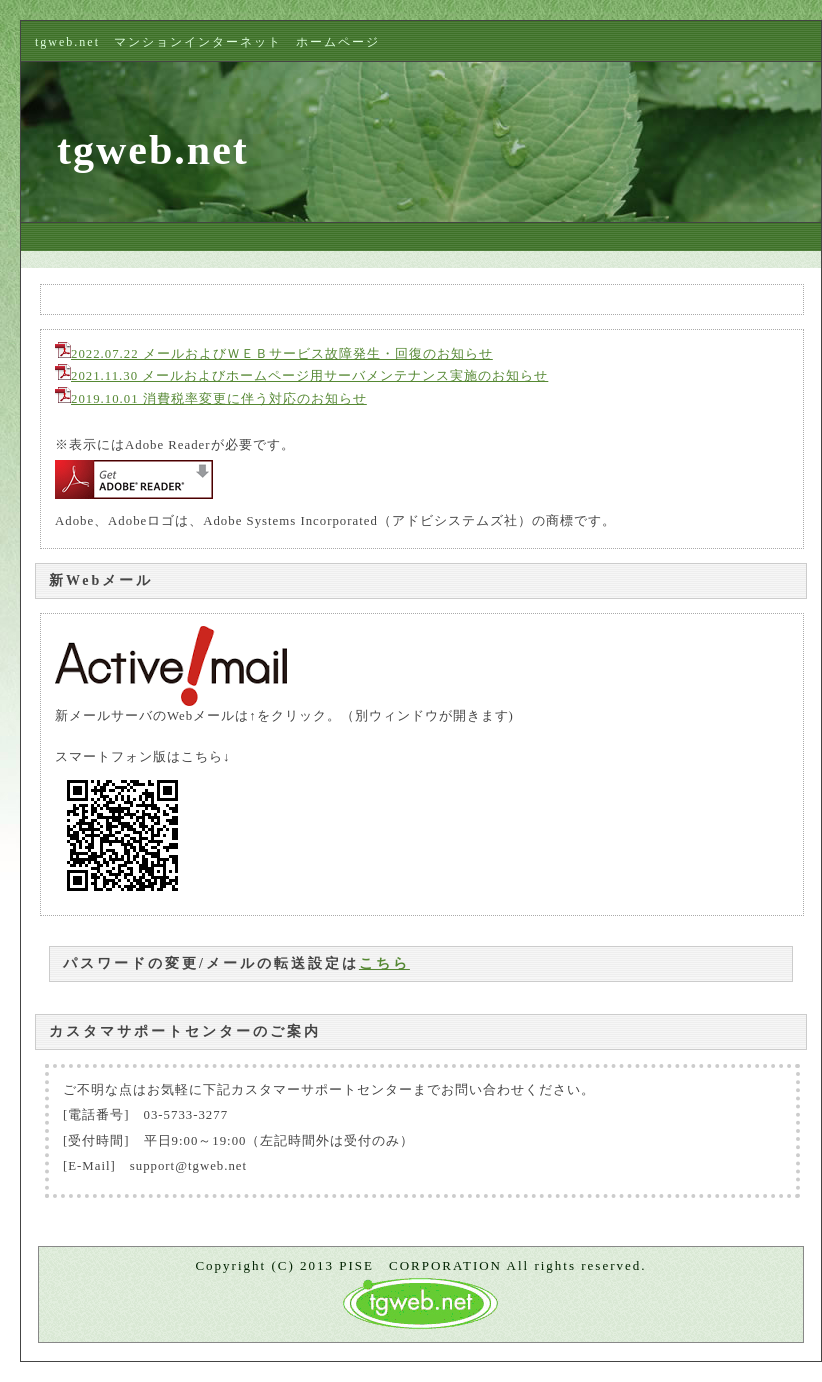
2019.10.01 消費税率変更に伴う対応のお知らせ (211, 399)
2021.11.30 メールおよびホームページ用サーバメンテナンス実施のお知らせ (301, 376)
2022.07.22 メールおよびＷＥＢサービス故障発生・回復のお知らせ (274, 354)
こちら (384, 963)
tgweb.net (153, 150)
